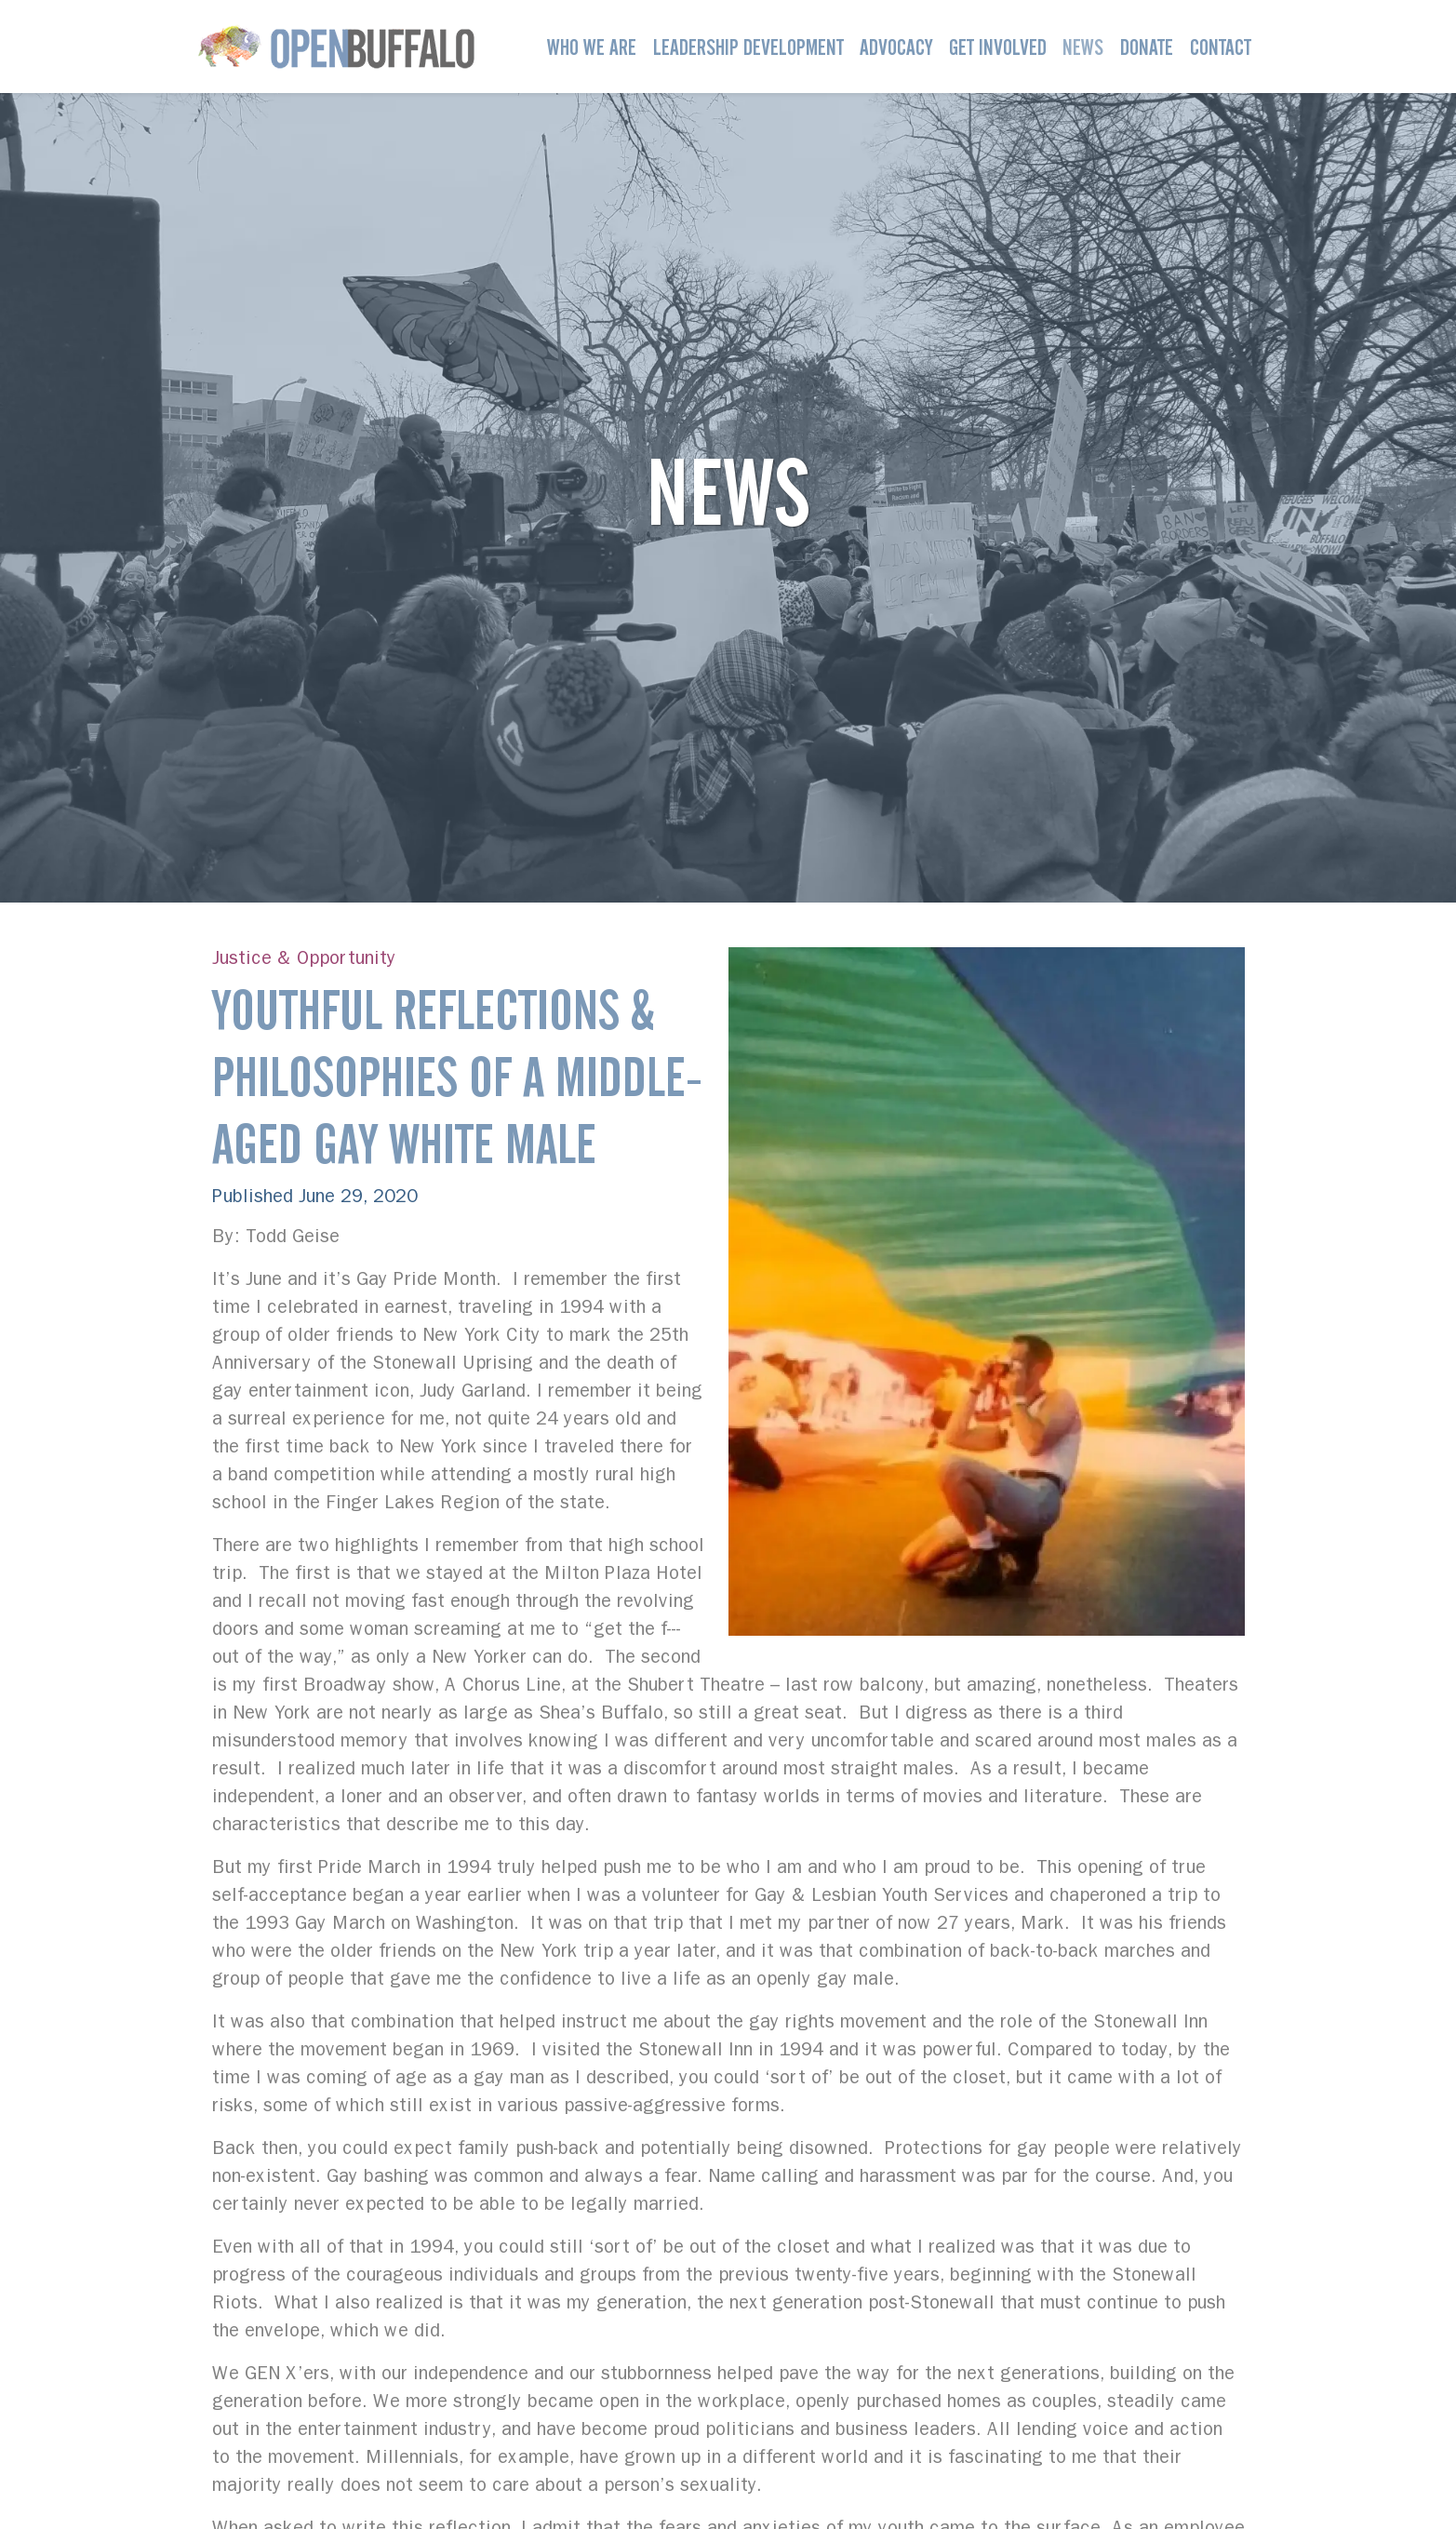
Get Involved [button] (998, 46)
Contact (1220, 46)
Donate (1146, 46)
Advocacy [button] (896, 46)
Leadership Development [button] (748, 46)
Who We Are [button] (591, 46)
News (1082, 46)
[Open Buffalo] (336, 46)
